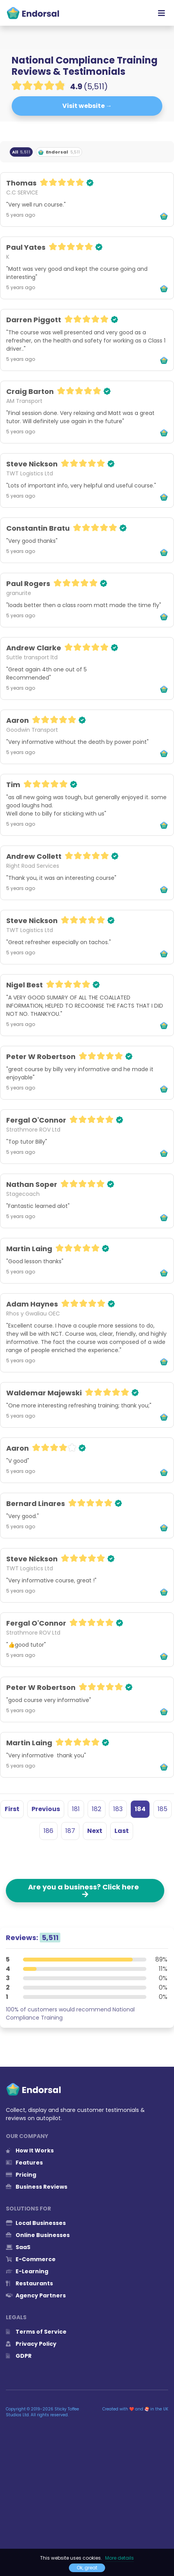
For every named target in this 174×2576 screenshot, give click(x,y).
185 (162, 1808)
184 (140, 1808)
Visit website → (87, 105)
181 (76, 1808)
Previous (46, 1808)
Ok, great (87, 2567)
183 (118, 1808)
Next (94, 1830)
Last (121, 1830)
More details (119, 2558)
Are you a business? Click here (85, 1890)
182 (96, 1808)
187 (70, 1830)
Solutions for (28, 2208)
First (12, 1808)
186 (48, 1830)
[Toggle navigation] (161, 13)
